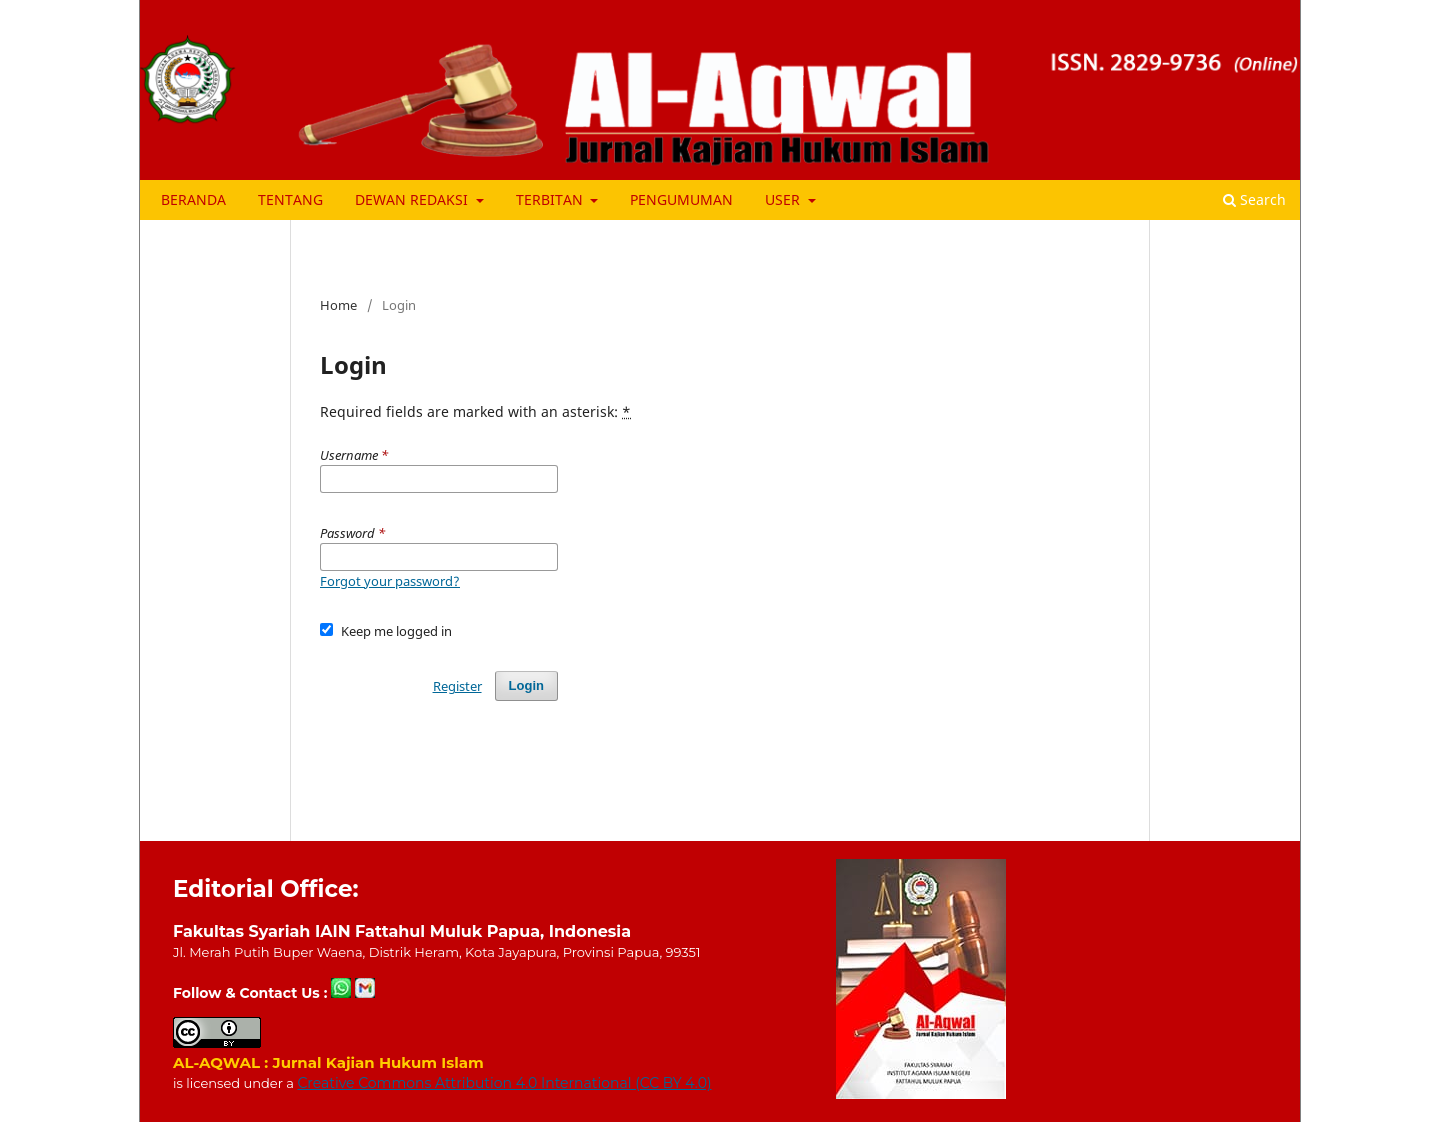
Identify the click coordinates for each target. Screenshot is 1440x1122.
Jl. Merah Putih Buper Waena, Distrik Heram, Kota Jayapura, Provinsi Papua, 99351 (437, 952)
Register (457, 686)
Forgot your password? (390, 581)
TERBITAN (551, 199)
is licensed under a (235, 1083)
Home (338, 305)
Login (526, 685)
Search (1254, 199)
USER (784, 199)
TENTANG (290, 199)
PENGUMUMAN (681, 199)
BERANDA (193, 199)
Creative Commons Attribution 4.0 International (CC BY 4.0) (504, 1083)
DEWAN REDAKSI (413, 199)
